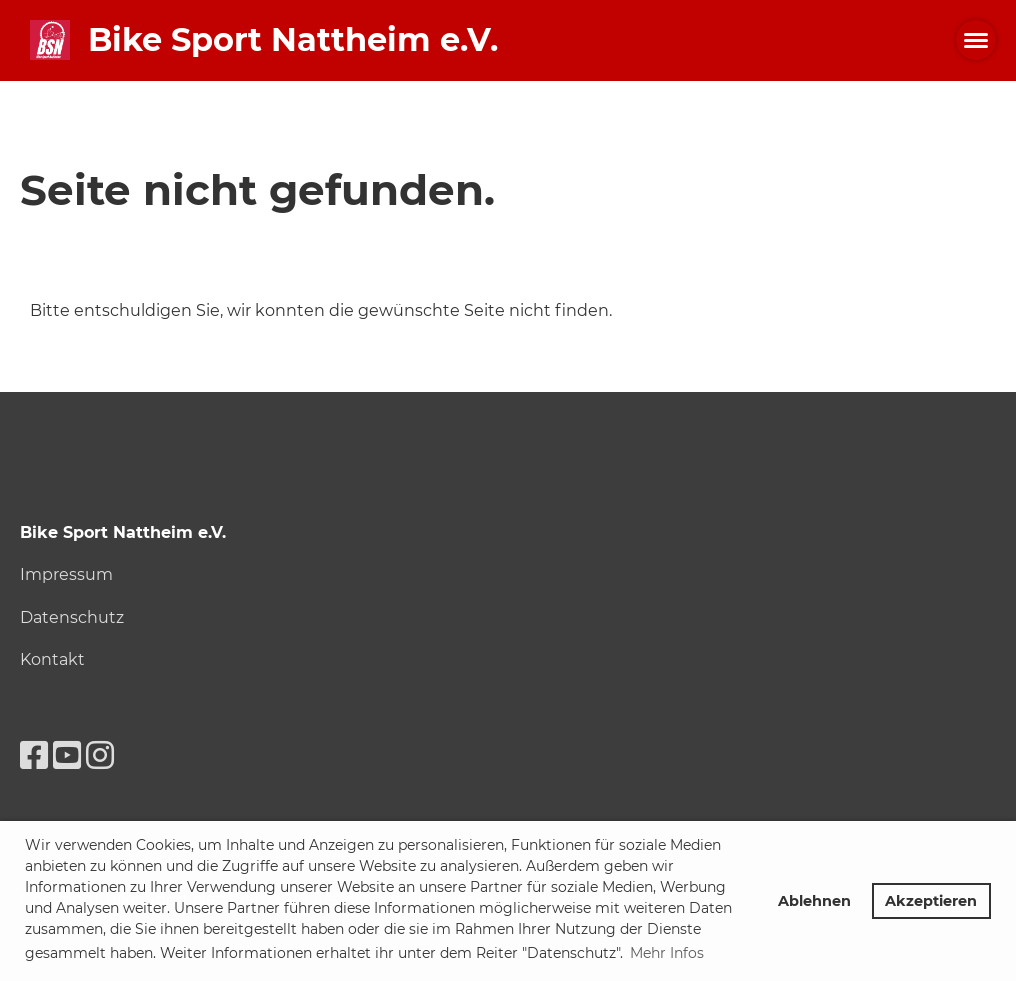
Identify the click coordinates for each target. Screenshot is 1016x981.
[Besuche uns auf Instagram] (100, 755)
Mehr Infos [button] (667, 953)
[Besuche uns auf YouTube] (67, 755)
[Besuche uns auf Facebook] (34, 755)
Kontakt (52, 659)
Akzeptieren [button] (931, 901)
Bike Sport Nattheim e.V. (293, 39)
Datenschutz (72, 617)
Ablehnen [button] (814, 901)
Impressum (66, 574)
